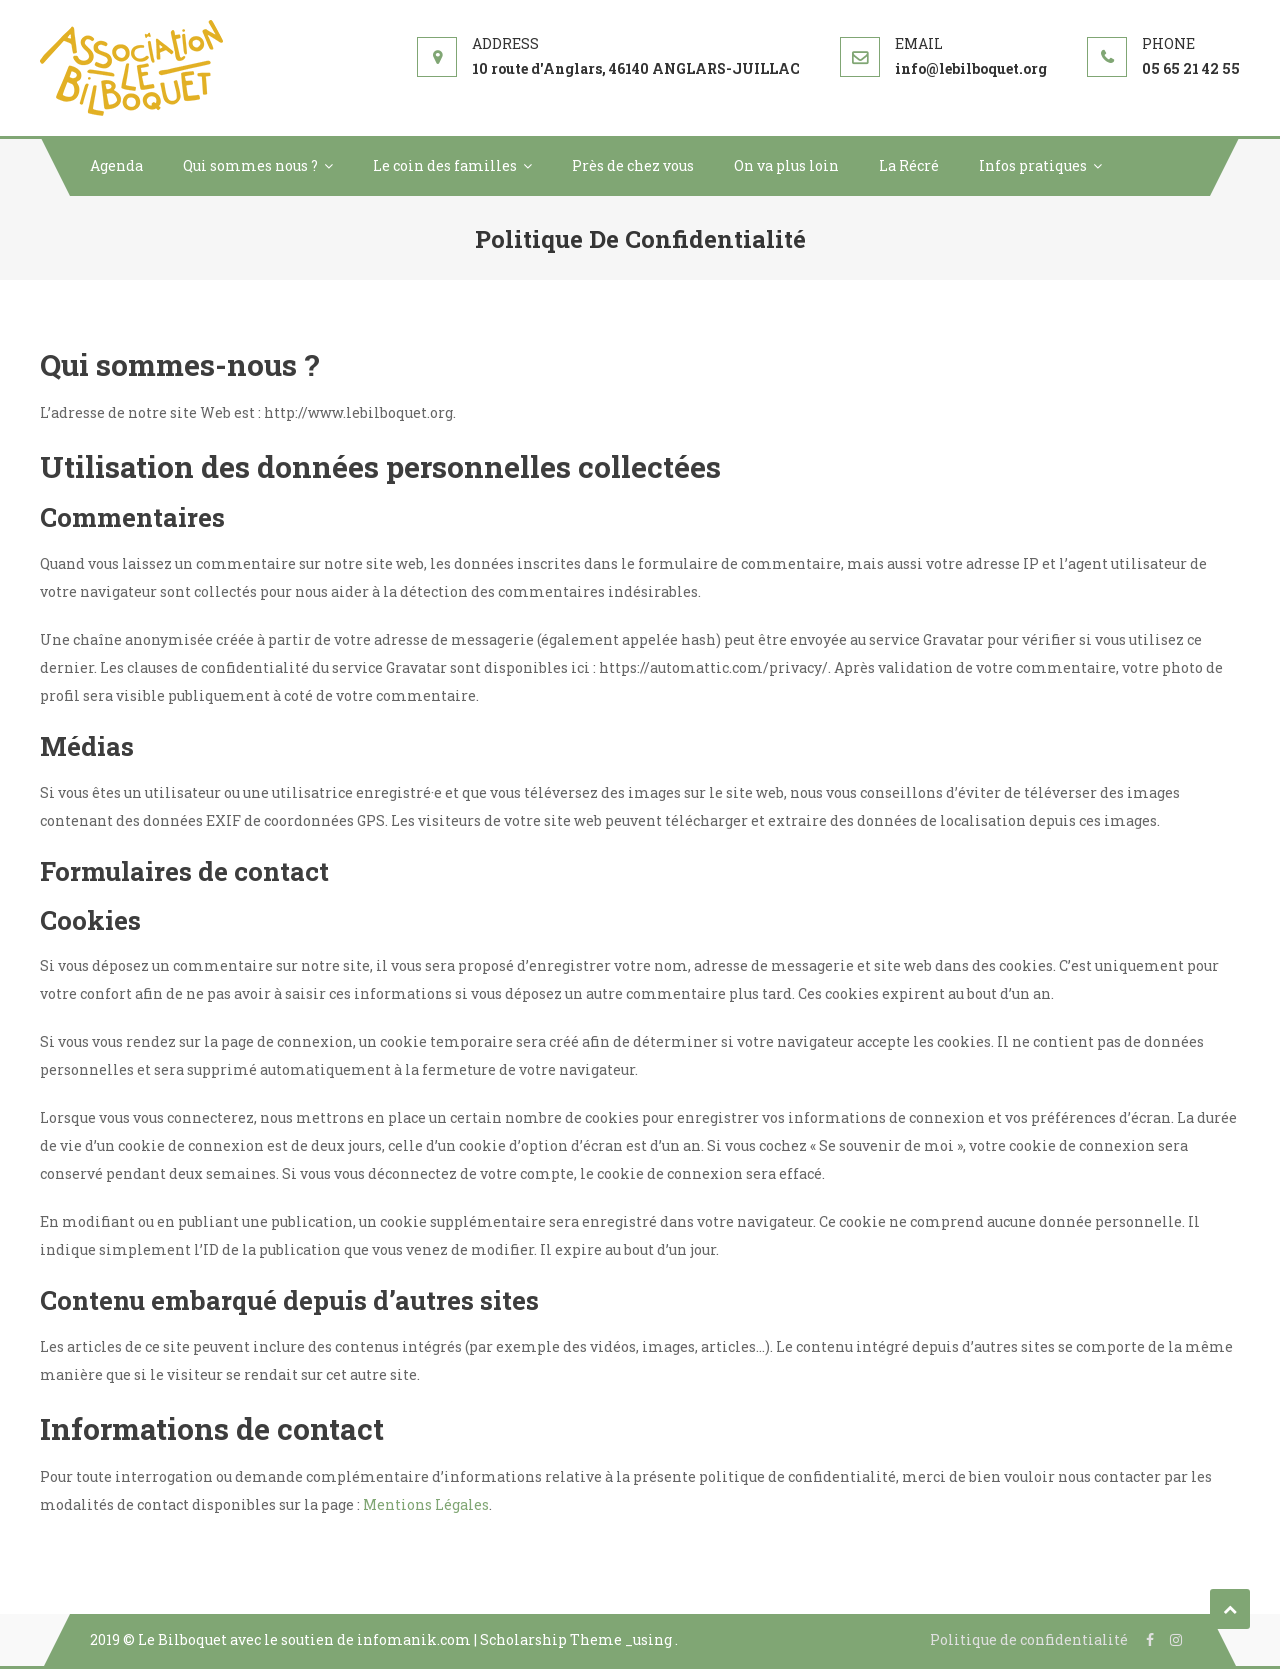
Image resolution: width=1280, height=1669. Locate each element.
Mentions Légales (426, 1504)
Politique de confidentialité (1029, 1639)
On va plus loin (786, 165)
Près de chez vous (633, 165)
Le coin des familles (445, 165)
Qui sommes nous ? (250, 165)
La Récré (909, 165)
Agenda (116, 165)
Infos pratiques (1033, 165)
